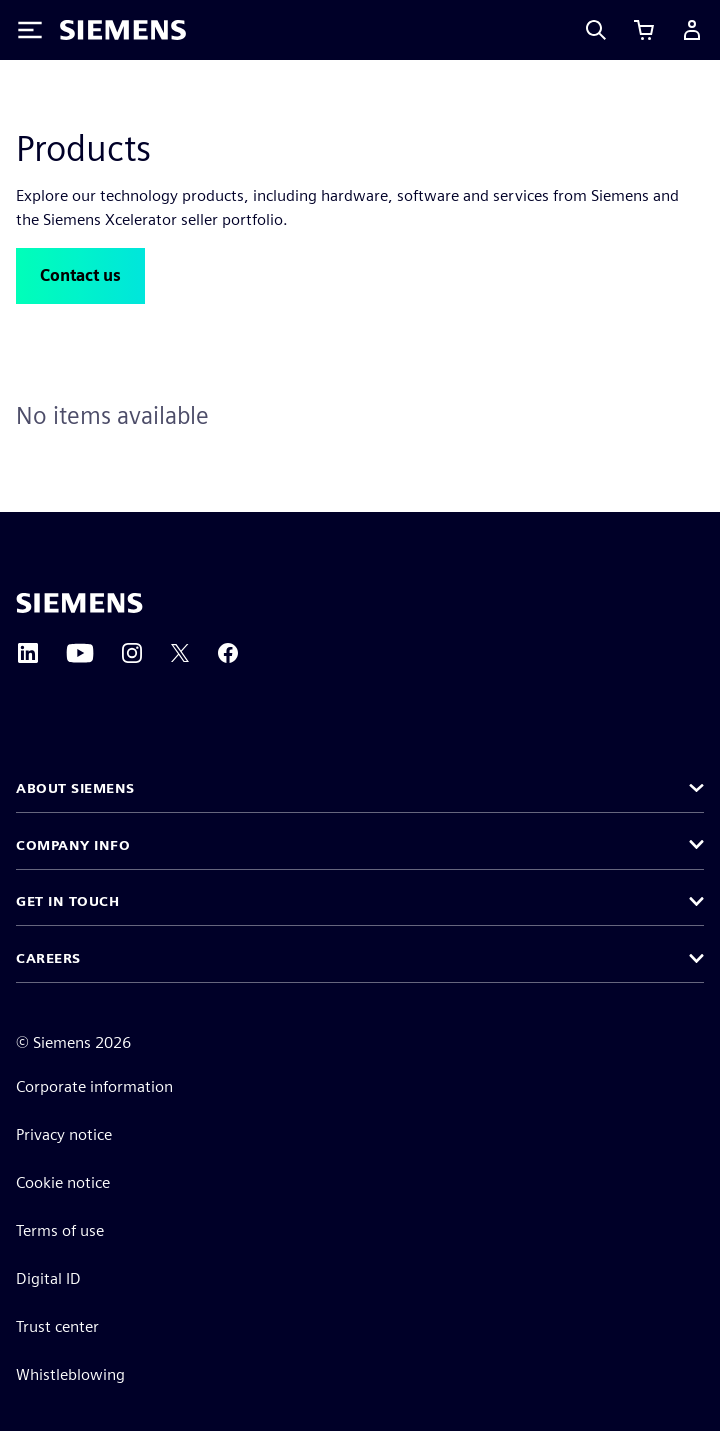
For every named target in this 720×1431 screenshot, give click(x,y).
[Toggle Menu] (30, 30)
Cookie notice (63, 1182)
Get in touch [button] (67, 901)
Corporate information (94, 1086)
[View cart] (644, 30)
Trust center (57, 1326)
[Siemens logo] (123, 30)
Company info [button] (73, 845)
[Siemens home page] (79, 603)
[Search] (596, 30)
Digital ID (48, 1278)
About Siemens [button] (75, 788)
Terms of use (60, 1230)
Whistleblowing (70, 1374)
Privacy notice (64, 1134)
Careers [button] (48, 958)
